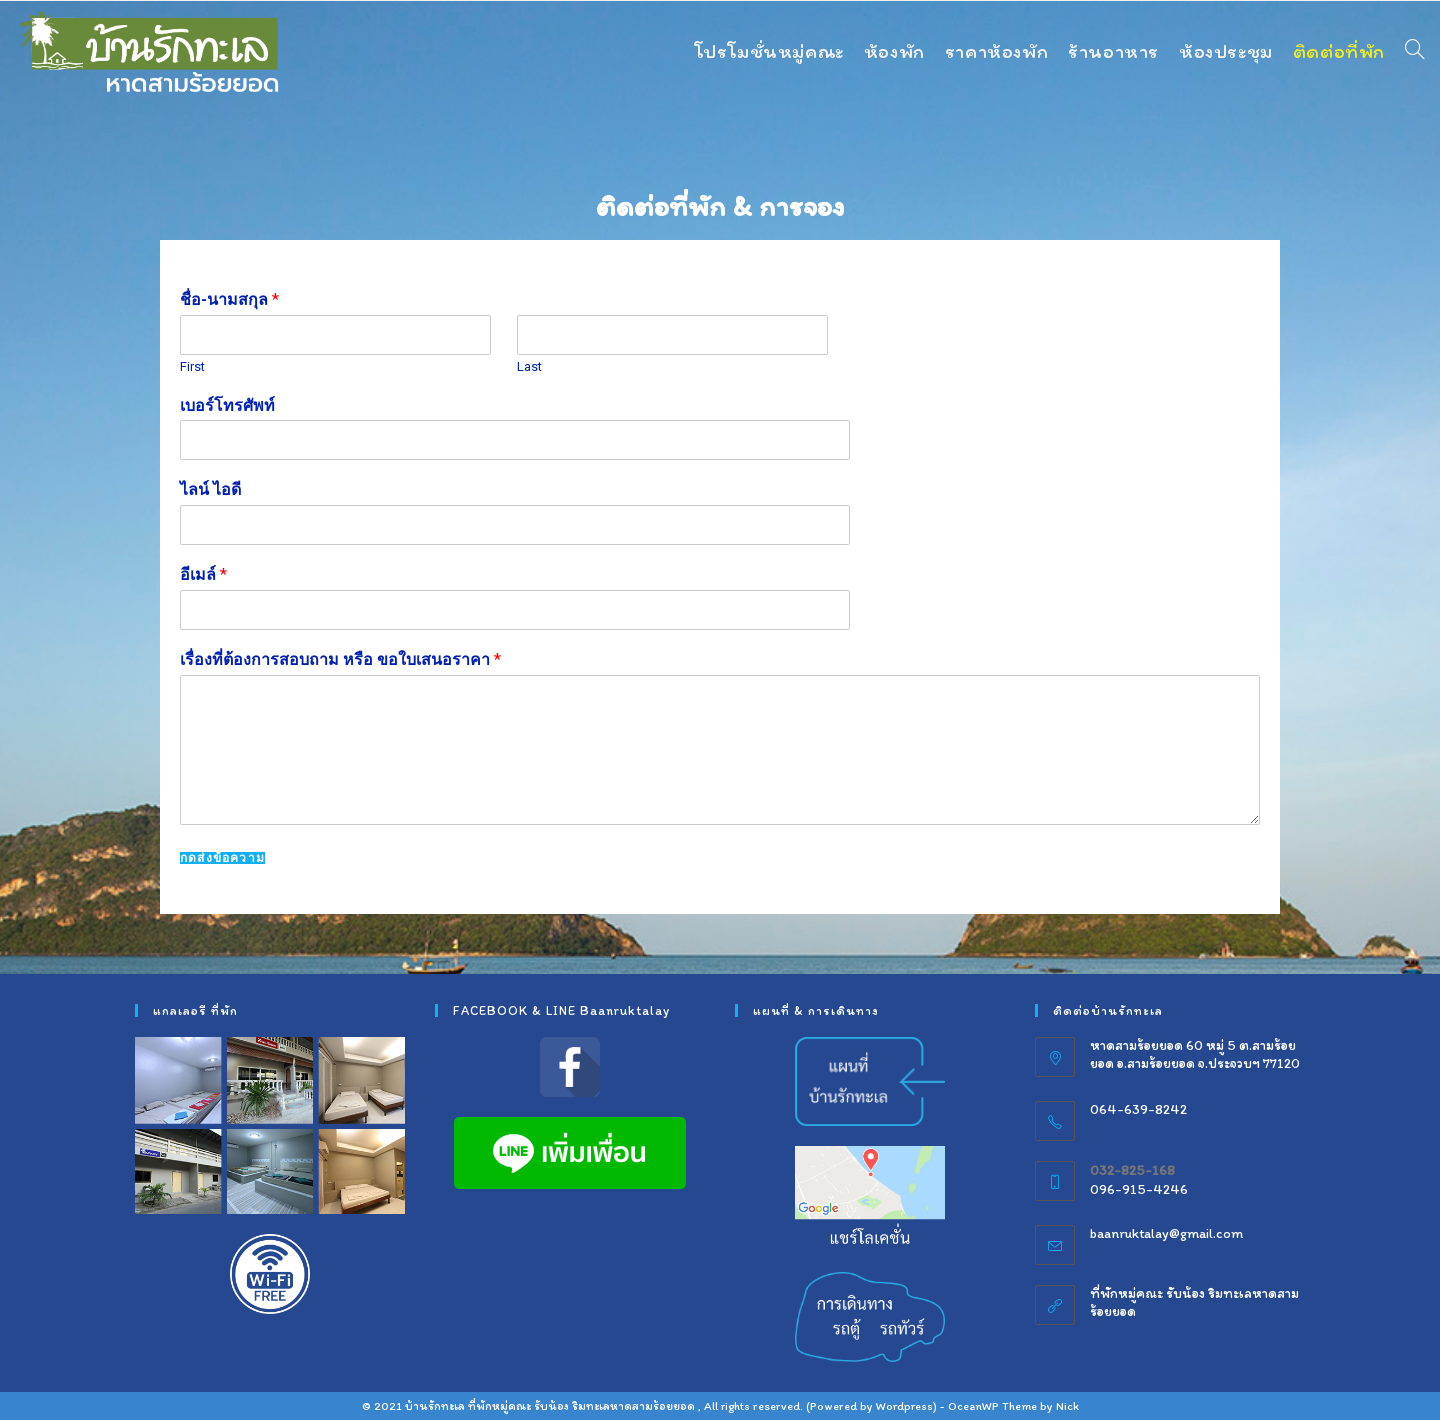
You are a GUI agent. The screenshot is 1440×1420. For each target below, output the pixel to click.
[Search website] (1415, 51)
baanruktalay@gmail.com (1166, 1233)
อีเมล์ (203, 574)
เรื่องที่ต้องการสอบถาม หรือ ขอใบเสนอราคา (340, 659)
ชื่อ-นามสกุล (229, 299)
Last (529, 366)
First (192, 366)
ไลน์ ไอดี (210, 489)
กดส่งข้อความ (222, 858)
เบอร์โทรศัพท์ (227, 405)
